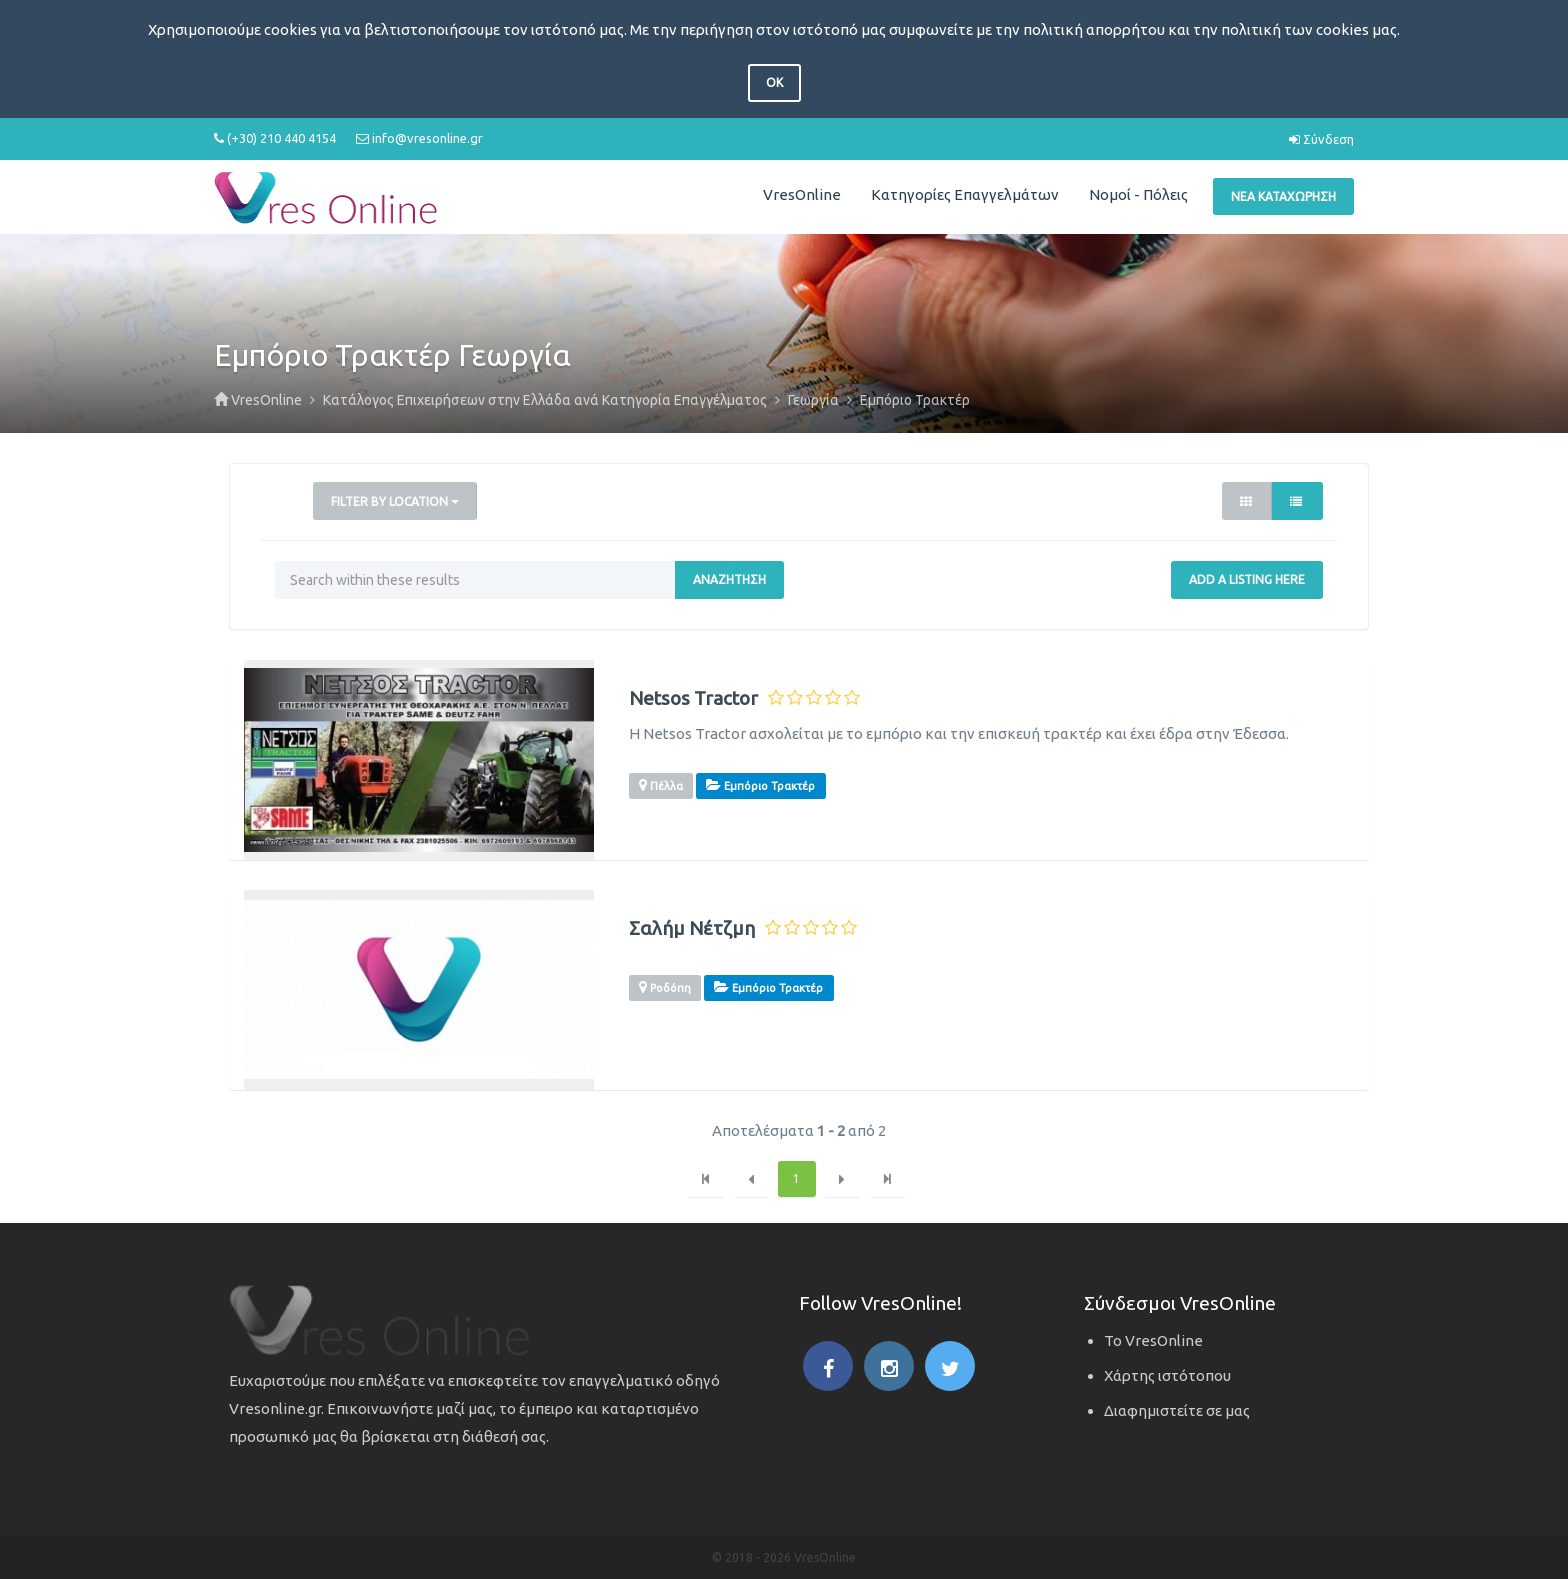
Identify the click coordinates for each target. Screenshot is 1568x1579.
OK (774, 82)
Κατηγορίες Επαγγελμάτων (965, 194)
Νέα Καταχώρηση (1283, 196)
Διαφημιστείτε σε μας (1177, 1410)
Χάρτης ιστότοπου (1167, 1375)
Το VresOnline (1153, 1340)
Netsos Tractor (693, 698)
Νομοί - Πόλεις (1138, 194)
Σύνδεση (1321, 139)
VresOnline (802, 194)
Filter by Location (395, 501)
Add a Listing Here (1247, 579)
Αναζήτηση (729, 579)
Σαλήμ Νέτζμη (692, 928)
